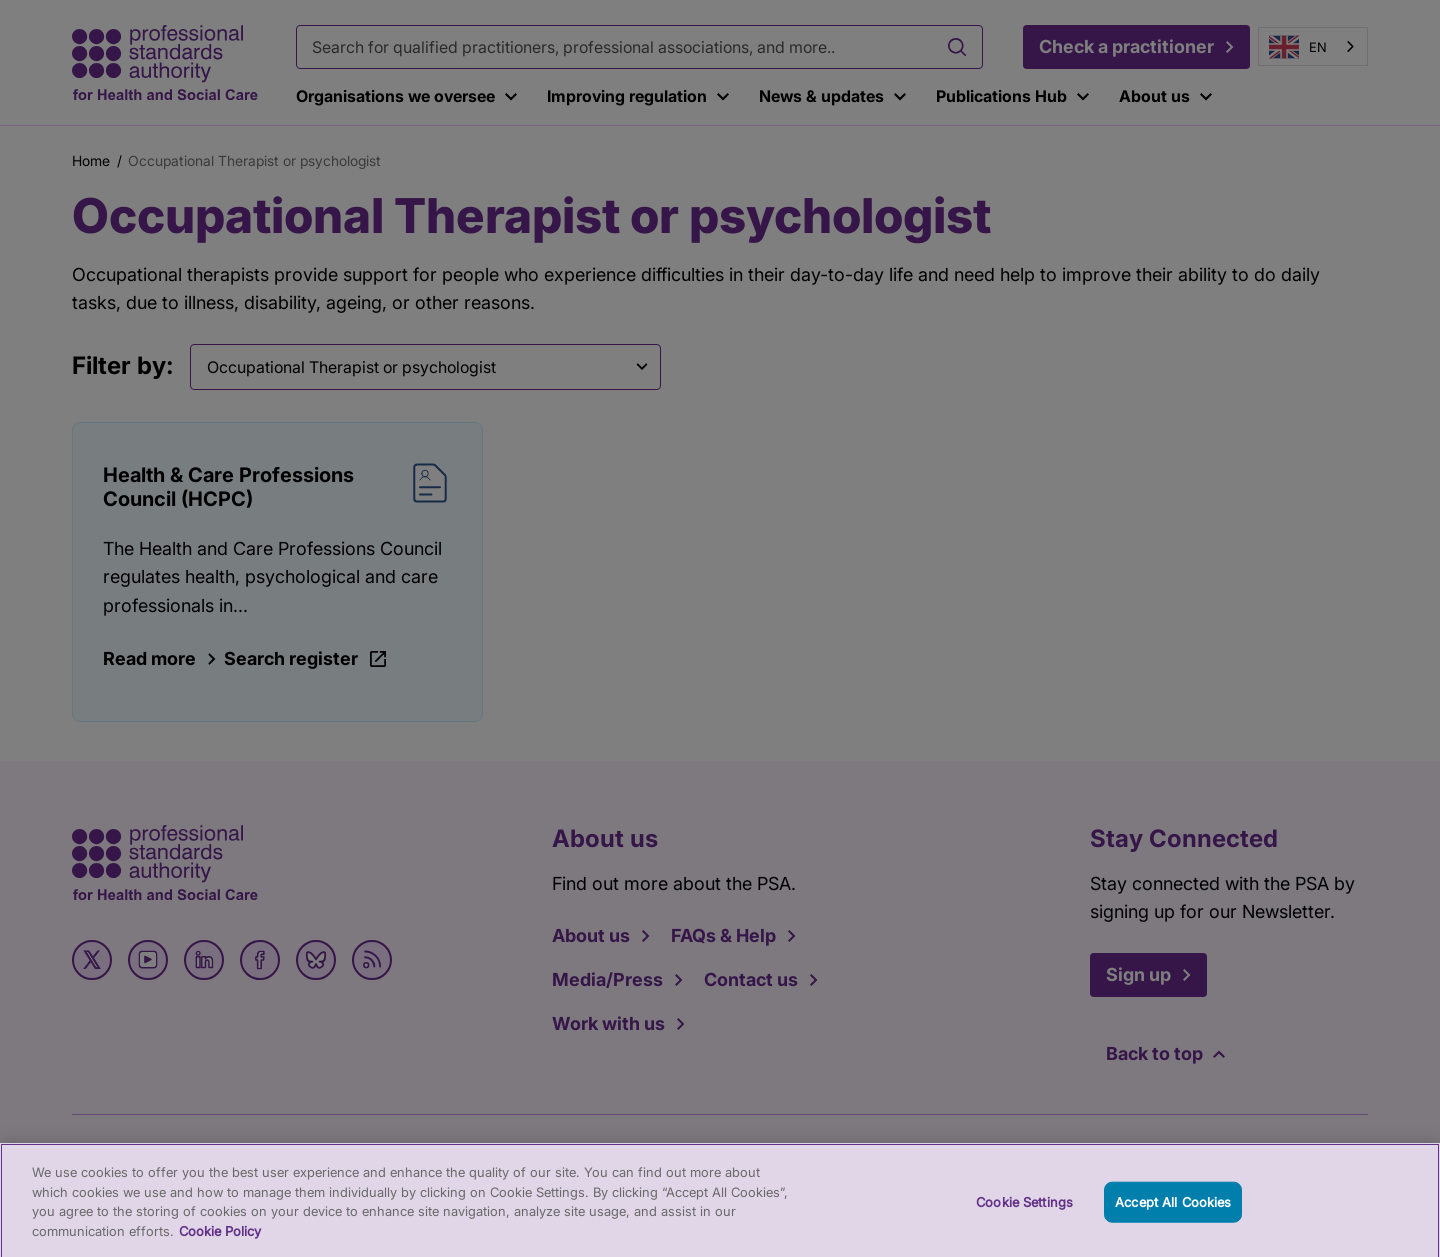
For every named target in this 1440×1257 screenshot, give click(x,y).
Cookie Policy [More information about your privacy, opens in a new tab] (220, 1239)
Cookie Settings (1024, 1210)
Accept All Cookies (1173, 1210)
